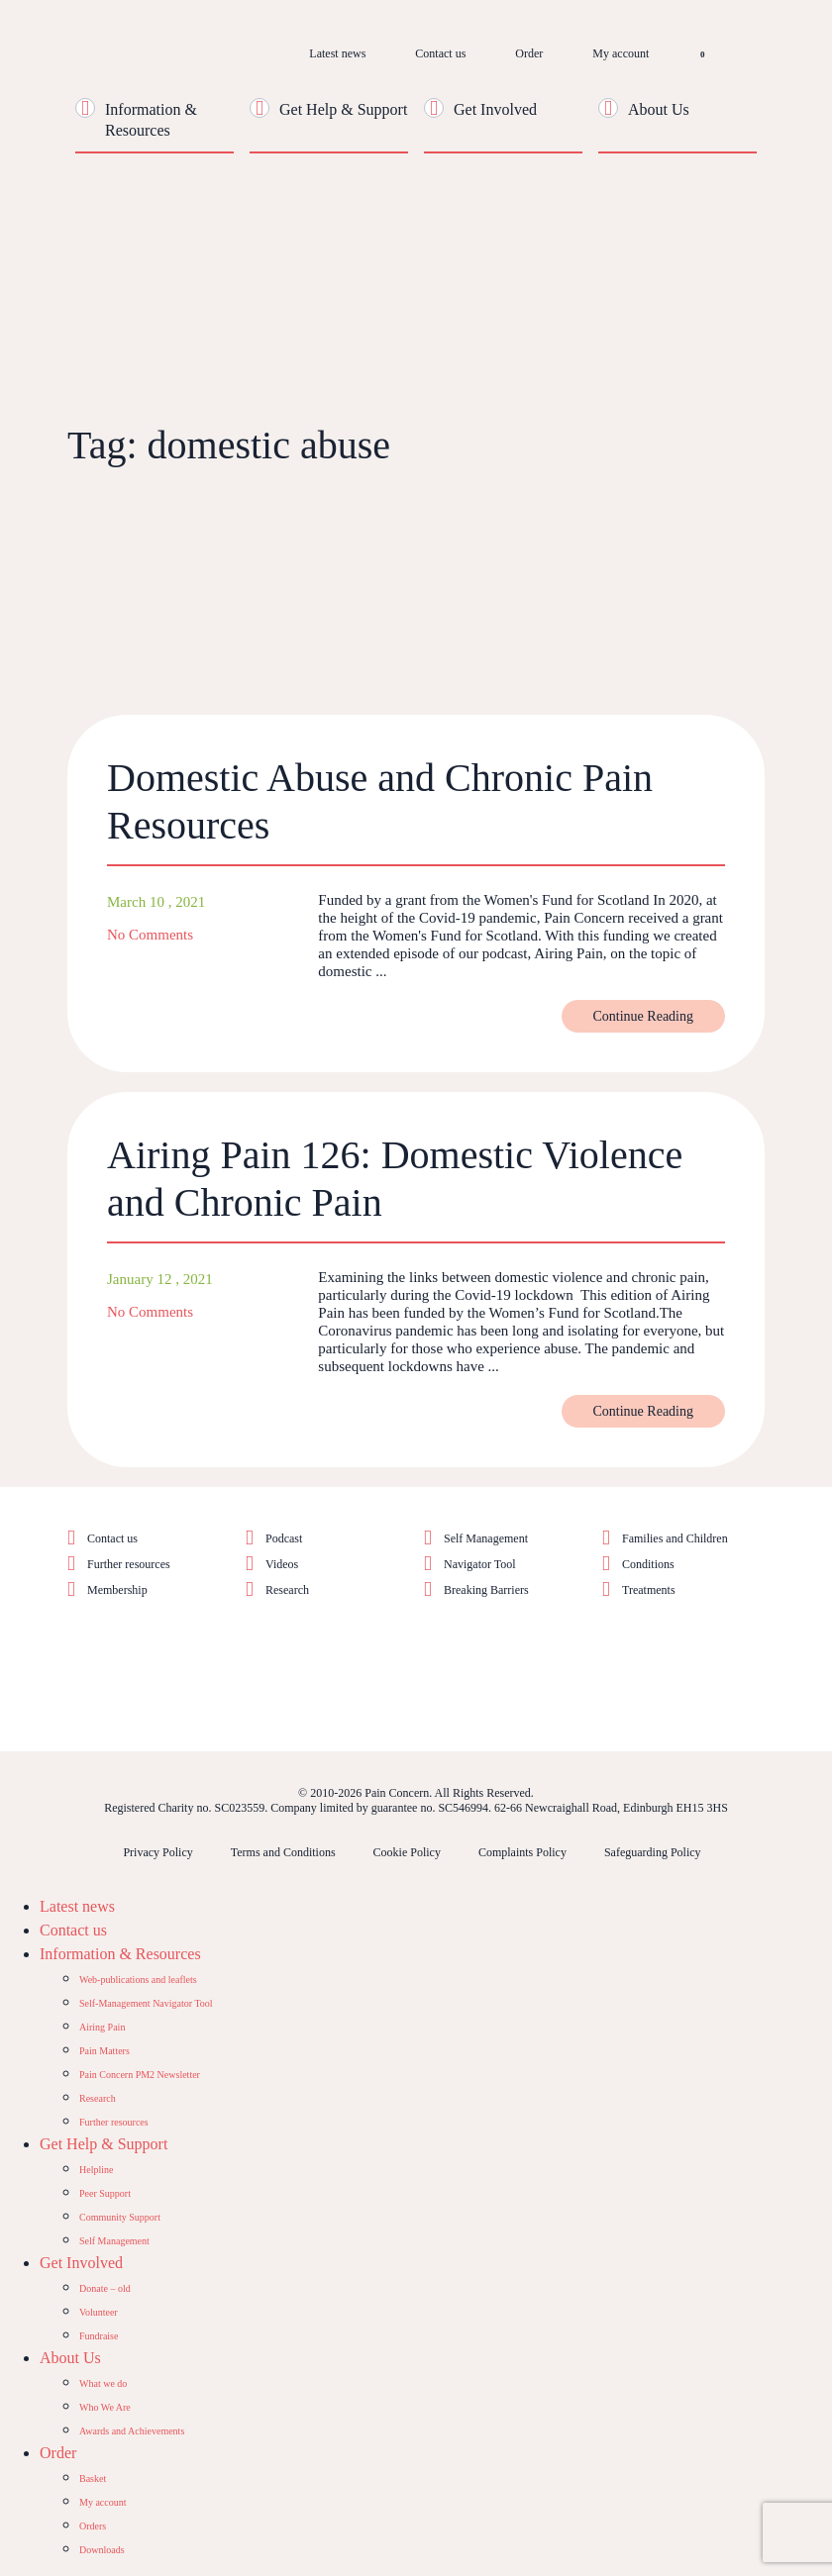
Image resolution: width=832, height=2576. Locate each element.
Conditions (648, 1564)
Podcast (283, 1538)
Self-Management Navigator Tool (146, 2003)
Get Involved (495, 109)
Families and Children (675, 1538)
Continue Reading (643, 1016)
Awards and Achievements (131, 2431)
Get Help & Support (343, 109)
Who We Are (105, 2407)
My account (620, 53)
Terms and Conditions (283, 1852)
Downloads (102, 2549)
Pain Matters (104, 2050)
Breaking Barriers (486, 1590)
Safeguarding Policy (652, 1852)
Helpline (96, 2169)
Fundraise (98, 2335)
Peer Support (105, 2193)
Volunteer (98, 2312)
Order (529, 53)
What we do (103, 2383)
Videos (281, 1564)
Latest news (337, 53)
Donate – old (105, 2288)
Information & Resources (120, 1953)
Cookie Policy (407, 1852)
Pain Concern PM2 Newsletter (139, 2074)
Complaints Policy (522, 1852)
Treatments (649, 1590)
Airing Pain (102, 2027)
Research (287, 1590)
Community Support (119, 2217)
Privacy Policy (157, 1852)
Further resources (128, 1564)
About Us (658, 109)
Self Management (486, 1538)
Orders (92, 2526)
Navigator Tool (480, 1564)
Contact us (440, 53)
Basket (92, 2478)
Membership (117, 1590)
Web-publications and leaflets (138, 1979)
